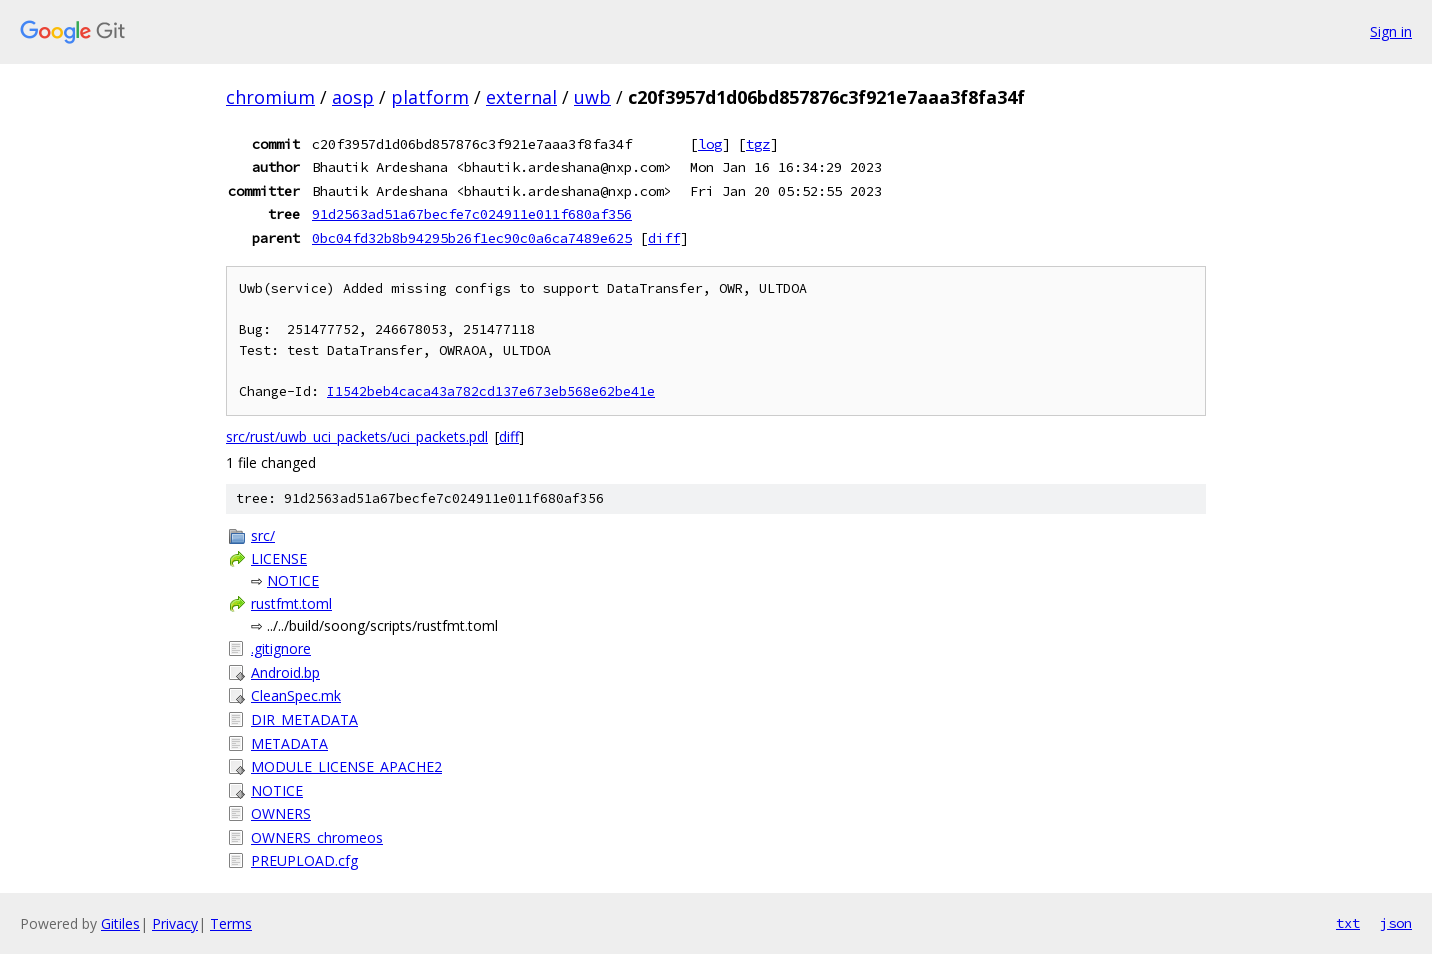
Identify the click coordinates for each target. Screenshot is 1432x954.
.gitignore (281, 648)
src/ (263, 535)
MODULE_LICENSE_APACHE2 (346, 766)
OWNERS (281, 813)
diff (664, 238)
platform (430, 97)
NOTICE (293, 580)
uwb (592, 97)
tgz (758, 144)
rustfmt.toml (291, 603)
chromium (270, 97)
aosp (353, 97)
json (1396, 923)
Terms (231, 923)
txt (1348, 923)
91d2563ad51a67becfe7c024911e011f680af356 (472, 214)
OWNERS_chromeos (317, 837)
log (710, 144)
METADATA (289, 743)
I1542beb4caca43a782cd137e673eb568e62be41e (491, 391)
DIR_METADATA (304, 719)
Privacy (175, 923)
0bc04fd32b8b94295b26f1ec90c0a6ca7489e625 (472, 238)
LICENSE (279, 558)
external (521, 97)
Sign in (1391, 31)
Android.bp (285, 672)
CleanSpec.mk (296, 695)
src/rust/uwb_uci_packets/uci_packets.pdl (357, 436)
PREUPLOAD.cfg (304, 860)
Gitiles (120, 923)
